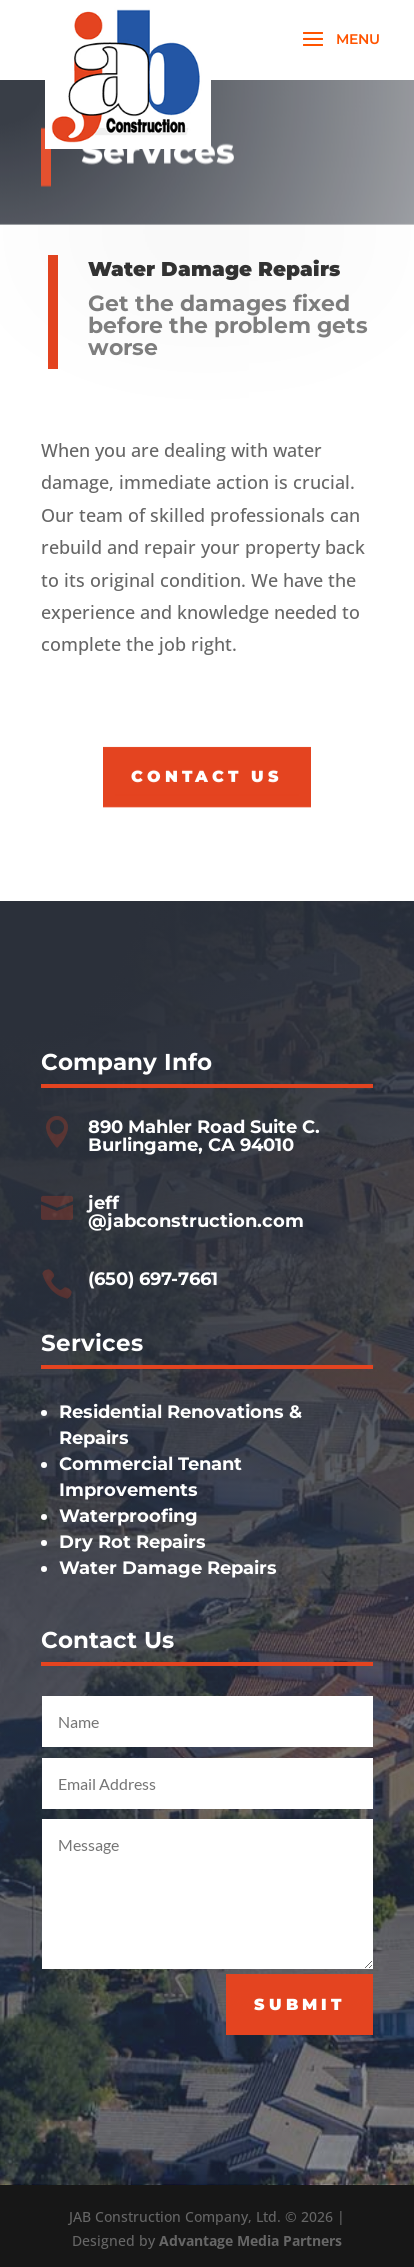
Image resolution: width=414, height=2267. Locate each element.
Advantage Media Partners (250, 2240)
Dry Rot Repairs (132, 1542)
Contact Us (207, 775)
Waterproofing (128, 1516)
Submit (299, 2004)
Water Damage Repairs (168, 1568)
